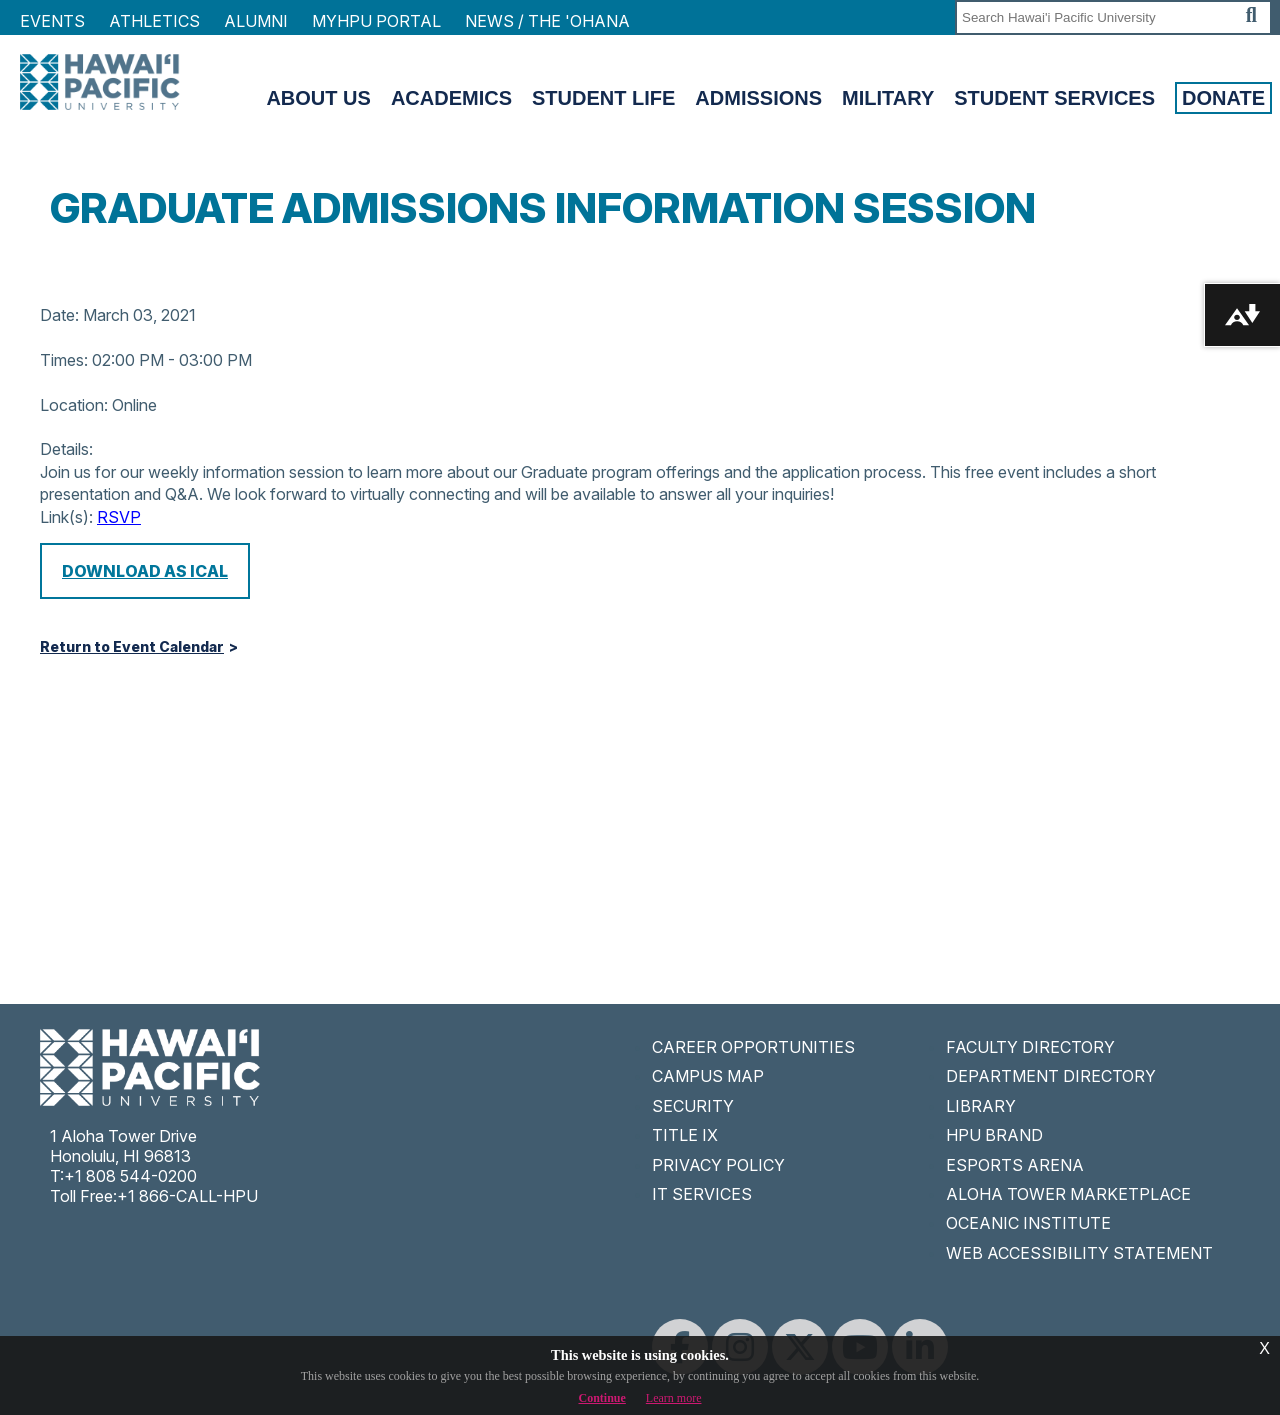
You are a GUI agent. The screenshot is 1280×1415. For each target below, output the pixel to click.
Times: (64, 360)
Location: (74, 405)
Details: (66, 449)
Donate (1223, 98)
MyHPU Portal (376, 21)
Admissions (758, 98)
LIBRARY (981, 1106)
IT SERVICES (702, 1194)
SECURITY (693, 1106)
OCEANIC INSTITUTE (1028, 1223)
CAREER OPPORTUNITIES (753, 1047)
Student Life (603, 98)
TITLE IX (685, 1135)
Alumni (256, 21)
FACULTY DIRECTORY (1030, 1047)
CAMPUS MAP (708, 1076)
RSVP (119, 517)
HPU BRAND (994, 1135)
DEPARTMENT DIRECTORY (1051, 1076)
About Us (318, 98)
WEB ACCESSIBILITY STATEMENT (1079, 1253)
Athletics (154, 21)
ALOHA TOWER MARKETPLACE (1068, 1194)
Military (888, 98)
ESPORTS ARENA (1015, 1165)
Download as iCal (145, 571)
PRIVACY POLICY (718, 1165)
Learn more (674, 1398)
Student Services (1054, 98)
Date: (59, 315)
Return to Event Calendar (132, 647)
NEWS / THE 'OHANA (547, 21)
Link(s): (66, 517)
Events (52, 21)
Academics (451, 98)
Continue (602, 1398)
